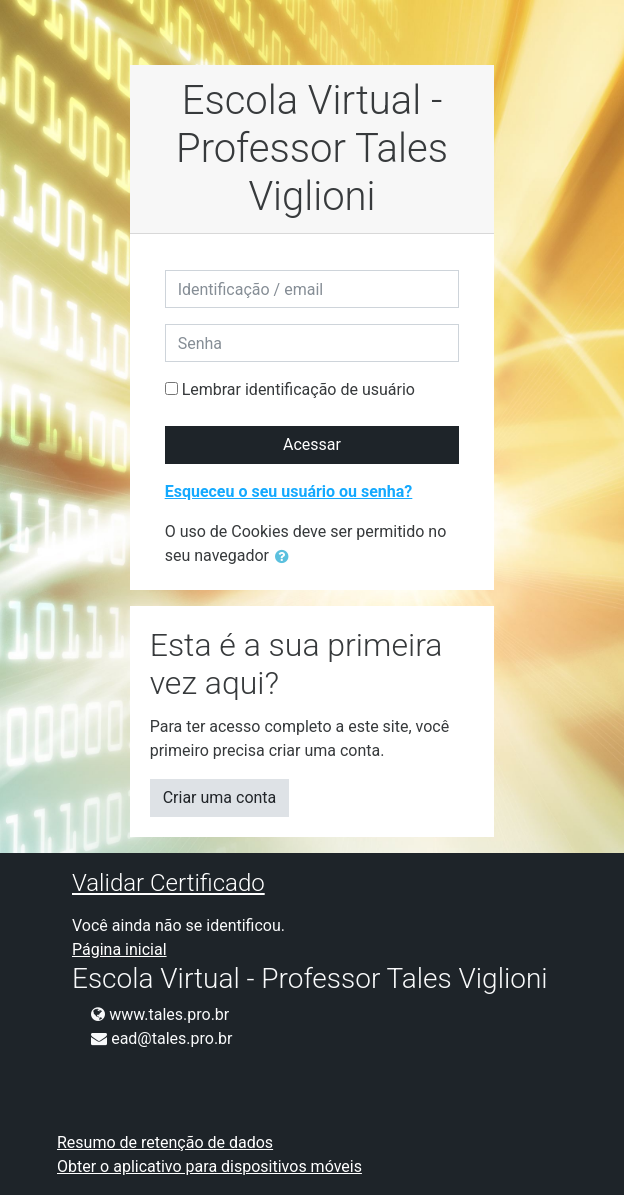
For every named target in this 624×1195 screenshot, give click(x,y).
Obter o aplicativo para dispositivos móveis (209, 1166)
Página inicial (119, 949)
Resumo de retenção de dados (165, 1142)
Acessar (312, 444)
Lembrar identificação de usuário (298, 389)
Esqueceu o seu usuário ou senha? (289, 491)
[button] (286, 557)
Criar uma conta (220, 797)
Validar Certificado (168, 883)
